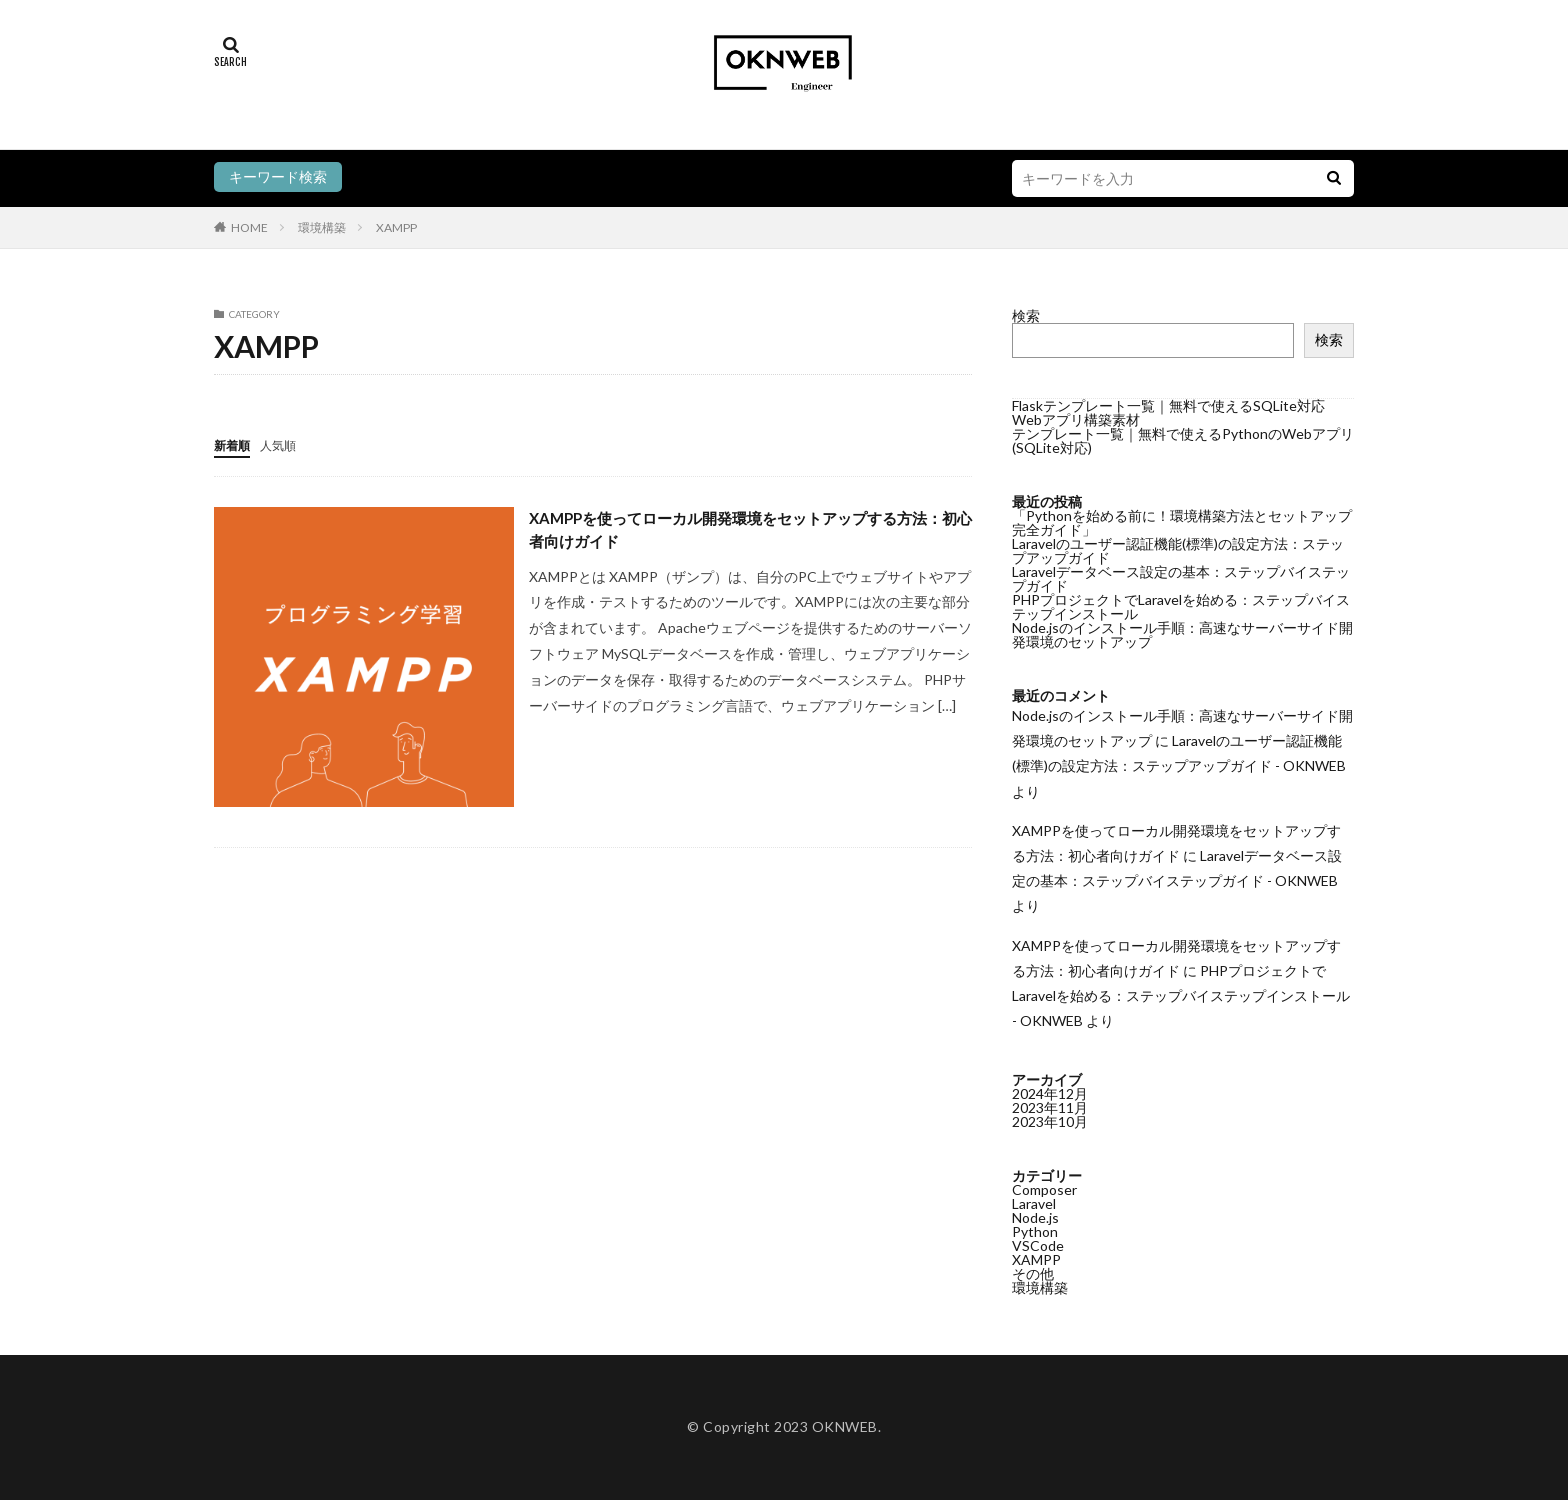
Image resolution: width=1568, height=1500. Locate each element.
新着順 (235, 444)
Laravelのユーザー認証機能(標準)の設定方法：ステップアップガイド (1178, 550)
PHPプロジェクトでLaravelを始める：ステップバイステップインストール (1181, 606)
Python (1035, 1231)
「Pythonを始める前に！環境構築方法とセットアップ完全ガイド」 (1182, 522)
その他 (1033, 1273)
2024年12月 (1050, 1093)
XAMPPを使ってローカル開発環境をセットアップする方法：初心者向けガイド (750, 532)
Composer (1044, 1189)
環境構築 (322, 227)
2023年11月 (1050, 1107)
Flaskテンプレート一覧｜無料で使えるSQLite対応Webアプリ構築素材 (1168, 412)
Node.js (1035, 1217)
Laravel (1034, 1203)
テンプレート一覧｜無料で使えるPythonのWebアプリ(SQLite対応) (1183, 440)
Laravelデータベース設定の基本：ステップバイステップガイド (1181, 578)
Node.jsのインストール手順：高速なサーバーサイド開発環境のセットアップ (1182, 634)
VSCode (1038, 1245)
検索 (1026, 315)
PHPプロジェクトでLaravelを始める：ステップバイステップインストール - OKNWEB (1181, 995)
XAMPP (396, 227)
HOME (249, 227)
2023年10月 (1050, 1121)
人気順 (287, 444)
